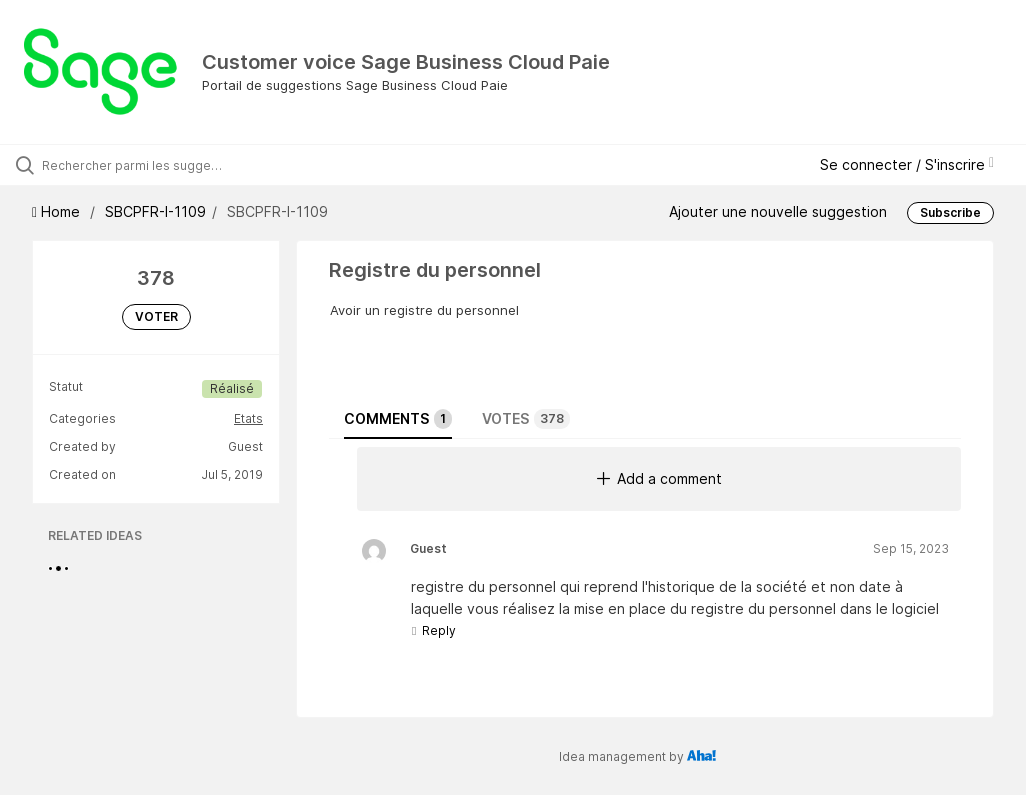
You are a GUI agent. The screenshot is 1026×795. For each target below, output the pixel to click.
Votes (526, 419)
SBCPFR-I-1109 (155, 211)
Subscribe (950, 212)
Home (58, 211)
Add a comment (659, 478)
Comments (398, 419)
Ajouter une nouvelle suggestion (778, 211)
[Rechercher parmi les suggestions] (135, 165)
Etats (248, 418)
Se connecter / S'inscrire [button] (907, 164)
